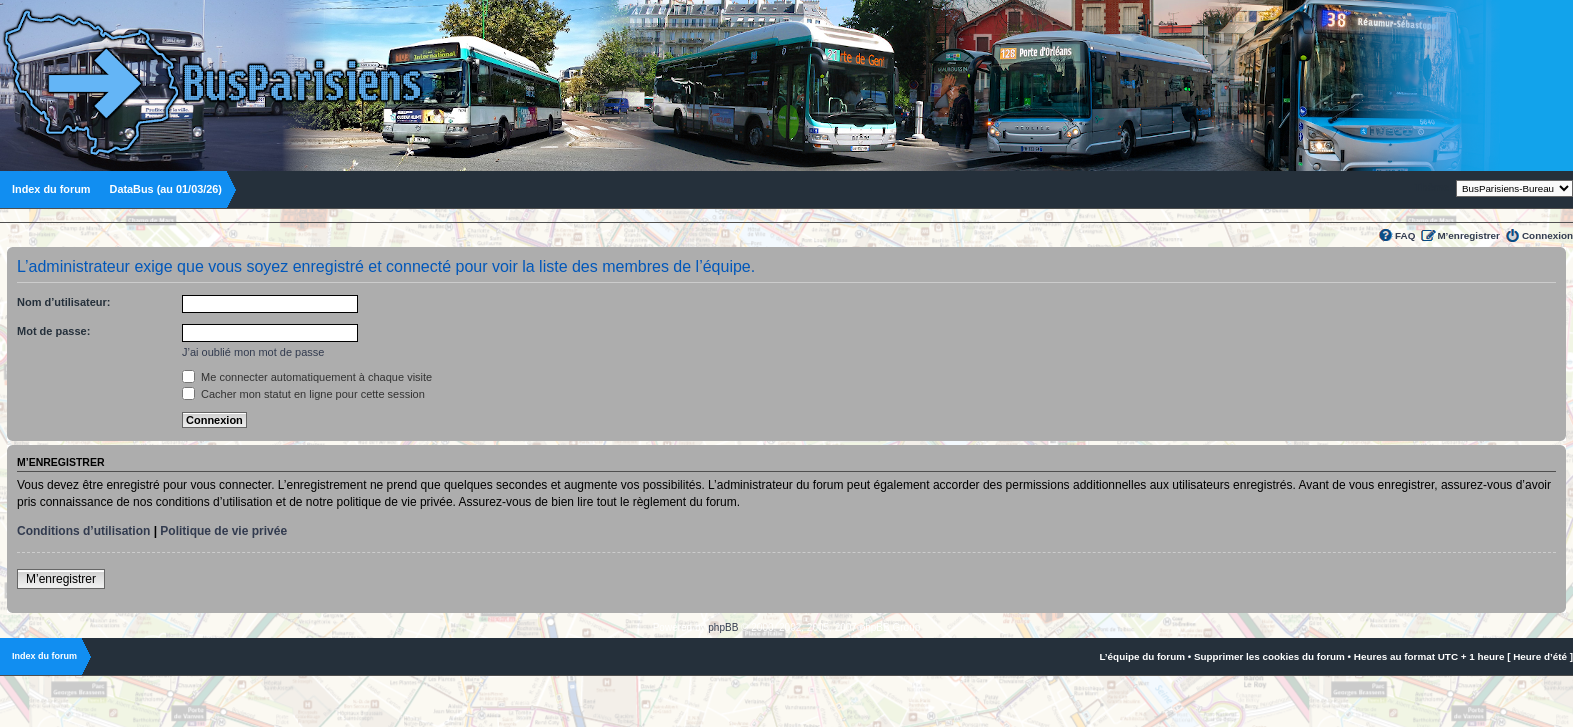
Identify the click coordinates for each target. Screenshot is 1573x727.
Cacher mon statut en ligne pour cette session (303, 394)
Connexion (1547, 235)
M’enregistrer (1468, 235)
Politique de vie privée (223, 531)
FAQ (1405, 235)
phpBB (723, 627)
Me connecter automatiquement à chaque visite (307, 377)
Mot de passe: (53, 331)
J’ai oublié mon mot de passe (253, 352)
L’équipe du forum (1142, 656)
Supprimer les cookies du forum (1269, 656)
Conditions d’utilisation (83, 531)
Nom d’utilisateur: (64, 302)
